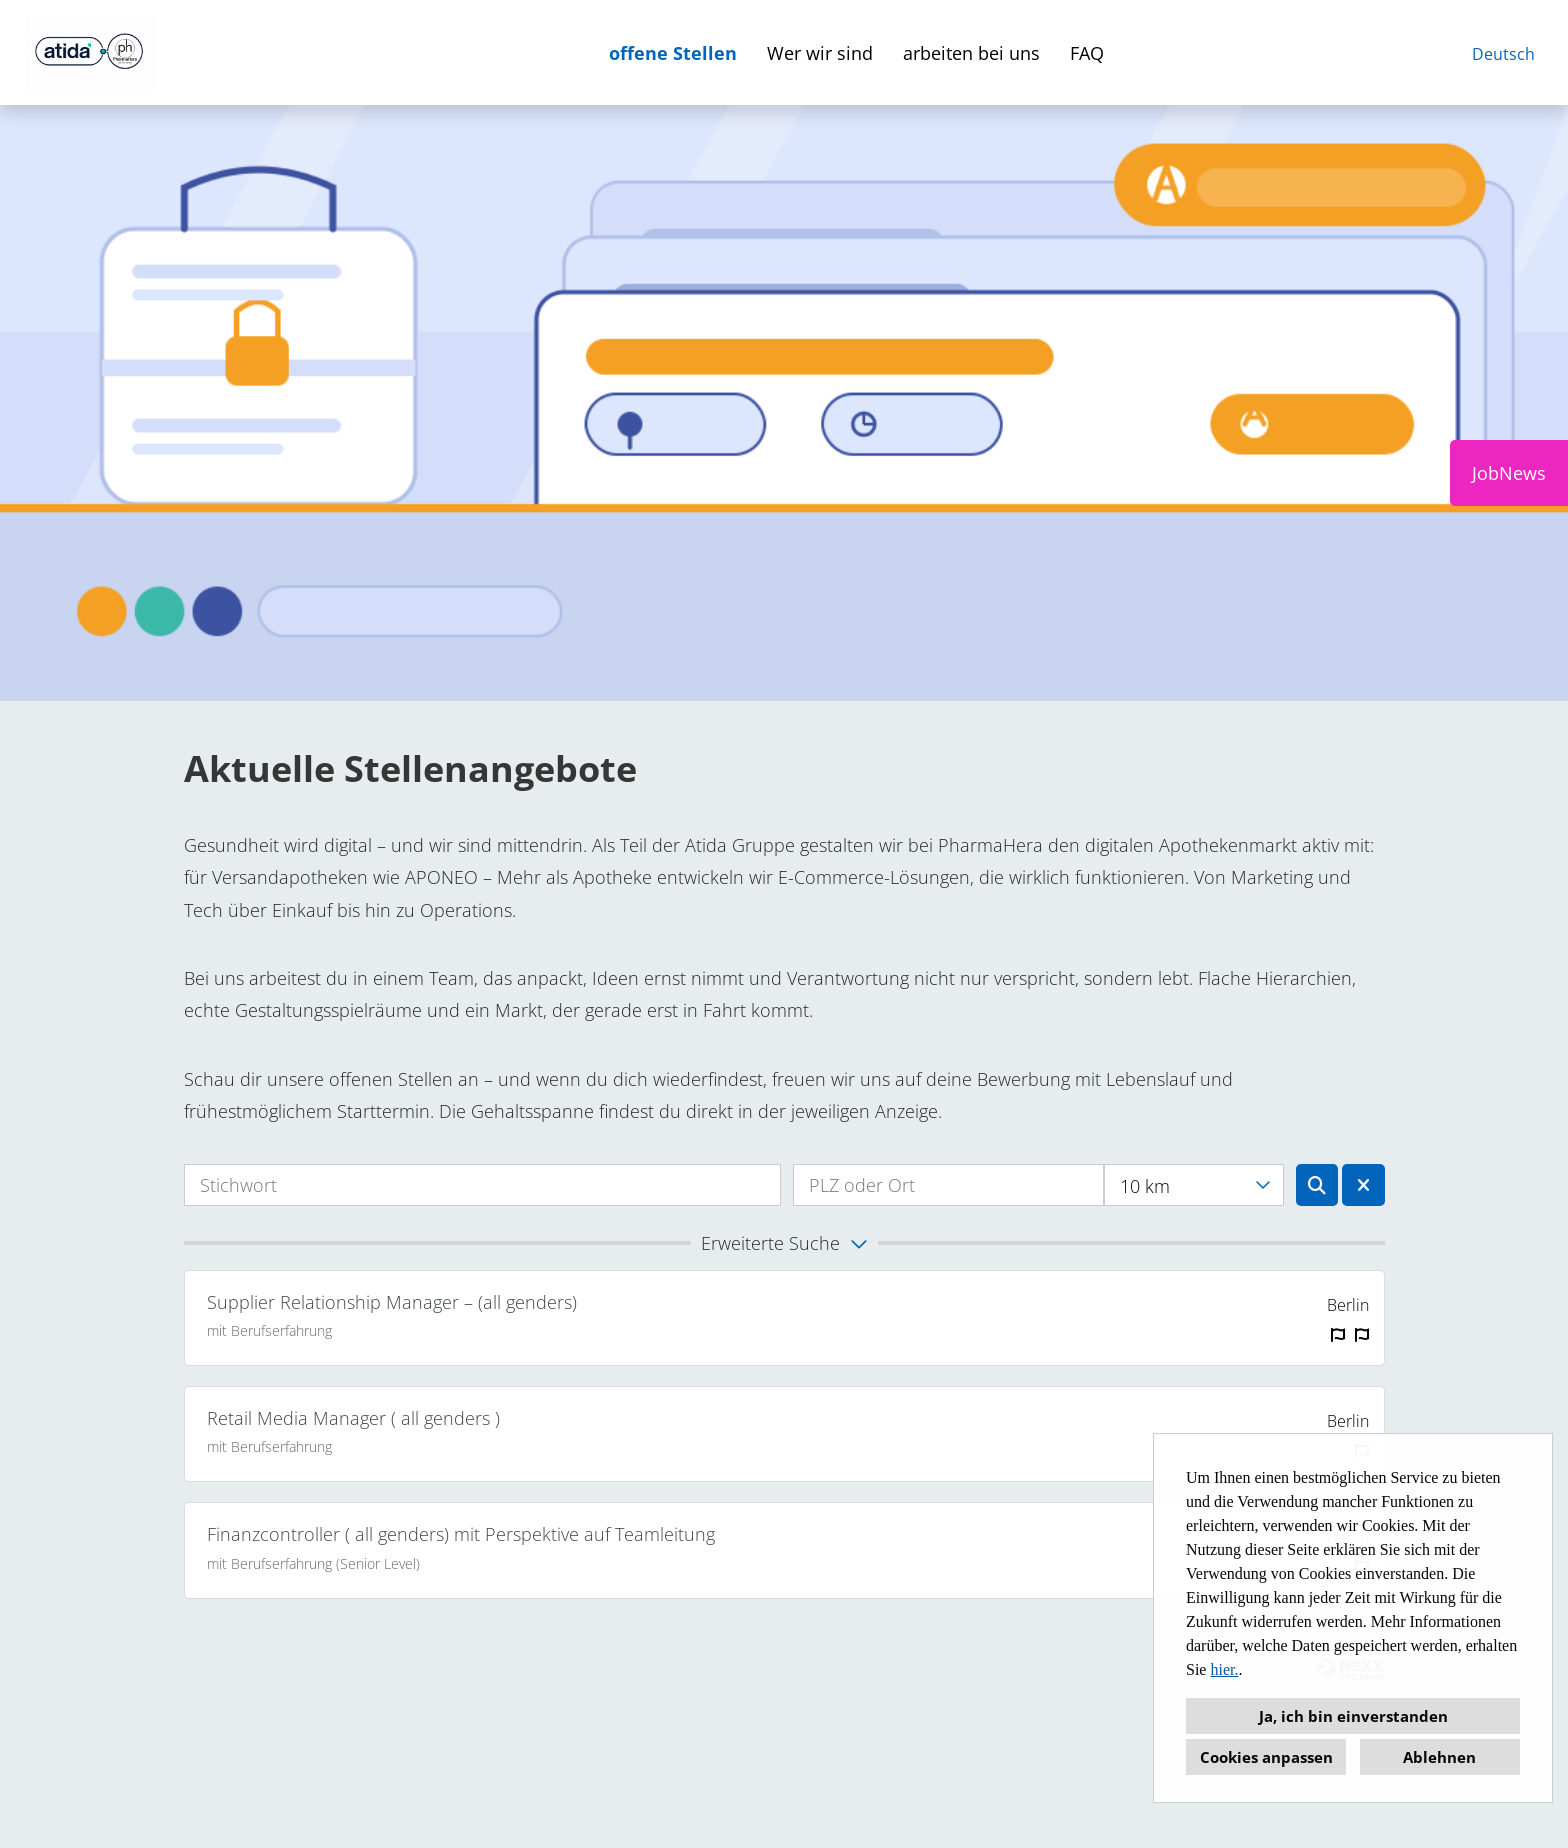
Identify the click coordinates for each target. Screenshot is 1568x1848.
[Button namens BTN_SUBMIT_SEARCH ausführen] (1317, 1185)
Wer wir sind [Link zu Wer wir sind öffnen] (820, 53)
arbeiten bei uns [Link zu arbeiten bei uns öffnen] (971, 53)
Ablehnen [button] (1439, 1757)
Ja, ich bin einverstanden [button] (1353, 1716)
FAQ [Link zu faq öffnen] (1087, 53)
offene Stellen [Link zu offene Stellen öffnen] (673, 53)
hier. (1224, 1669)
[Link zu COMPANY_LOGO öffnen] (90, 52)
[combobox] (1193, 1185)
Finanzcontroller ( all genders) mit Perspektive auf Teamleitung (461, 1534)
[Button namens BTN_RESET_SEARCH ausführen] (1363, 1185)
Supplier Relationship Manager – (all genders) (392, 1302)
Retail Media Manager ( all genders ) (353, 1418)
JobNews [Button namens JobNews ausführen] (1509, 473)
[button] (784, 1243)
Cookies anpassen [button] (1266, 1757)
